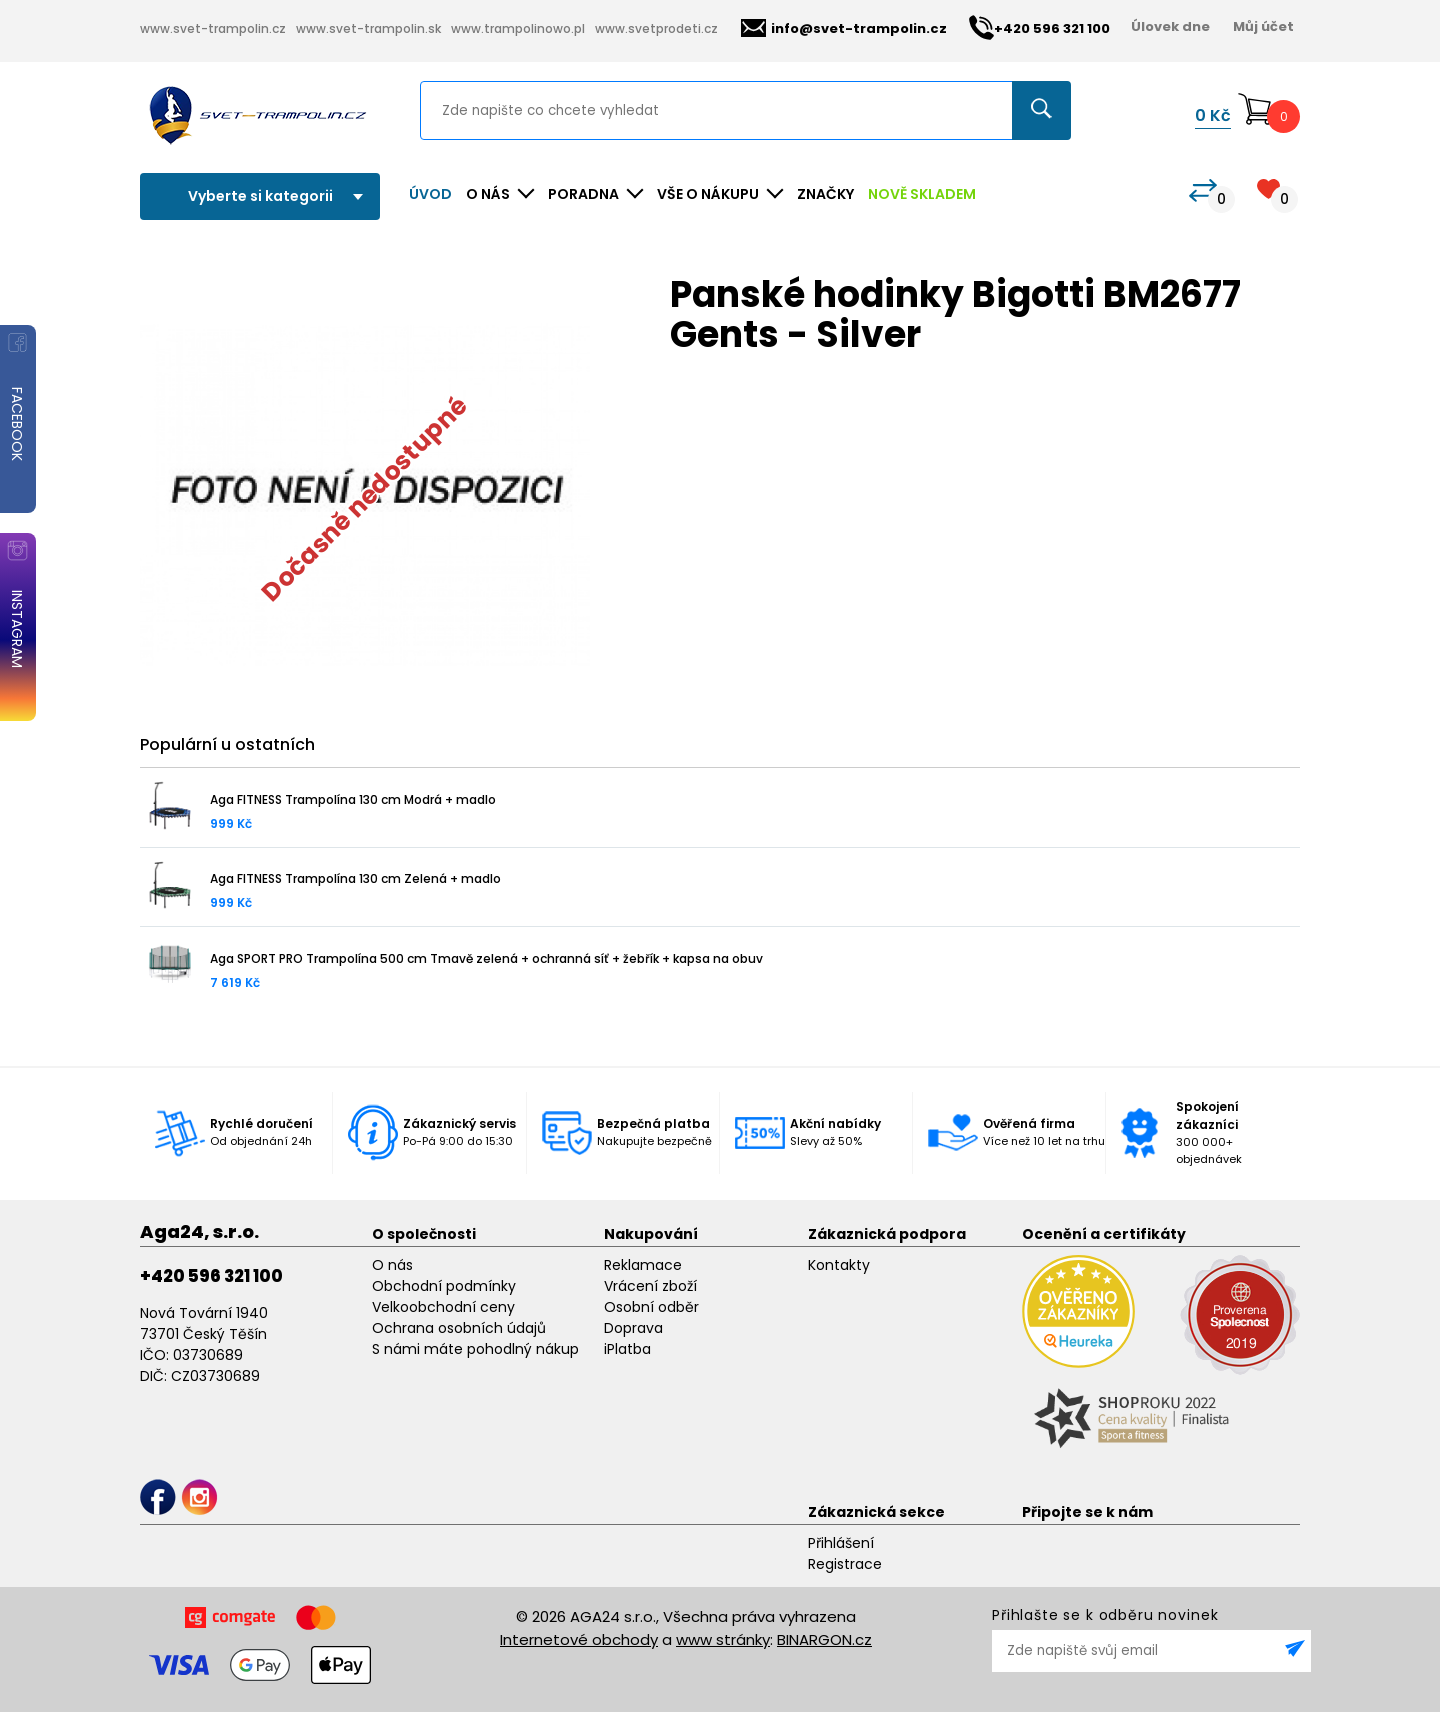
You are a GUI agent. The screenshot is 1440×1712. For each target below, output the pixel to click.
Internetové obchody (579, 1639)
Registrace (845, 1564)
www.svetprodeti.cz (656, 28)
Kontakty (839, 1265)
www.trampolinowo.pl (518, 28)
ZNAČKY (825, 194)
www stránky (723, 1639)
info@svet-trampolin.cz (844, 28)
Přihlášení (841, 1543)
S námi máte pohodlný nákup (475, 1349)
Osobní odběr (651, 1307)
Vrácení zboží (650, 1286)
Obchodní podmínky (444, 1286)
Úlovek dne (1170, 26)
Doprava (633, 1328)
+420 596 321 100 (211, 1276)
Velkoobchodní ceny (443, 1307)
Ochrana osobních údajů (459, 1328)
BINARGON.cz (824, 1639)
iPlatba (627, 1349)
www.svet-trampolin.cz (213, 28)
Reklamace (643, 1265)
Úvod (430, 194)
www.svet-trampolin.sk (368, 28)
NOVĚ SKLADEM (922, 194)
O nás (392, 1265)
